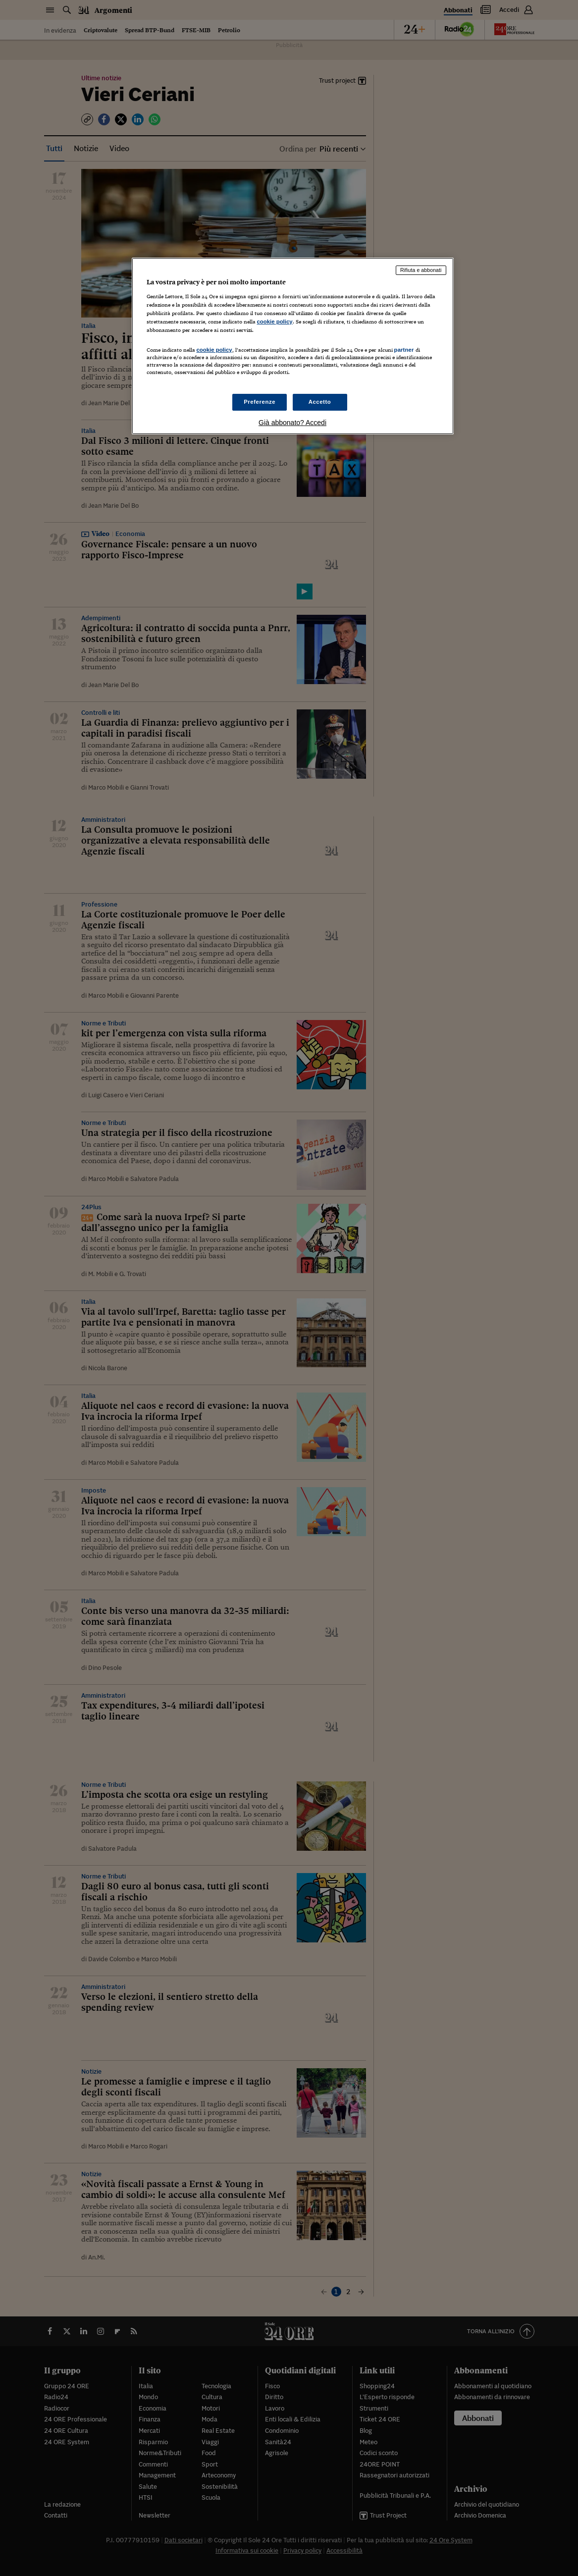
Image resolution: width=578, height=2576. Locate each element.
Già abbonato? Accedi (292, 423)
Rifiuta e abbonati (421, 270)
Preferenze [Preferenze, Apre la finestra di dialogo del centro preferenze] (259, 402)
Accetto (320, 402)
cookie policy (275, 321)
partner (404, 350)
